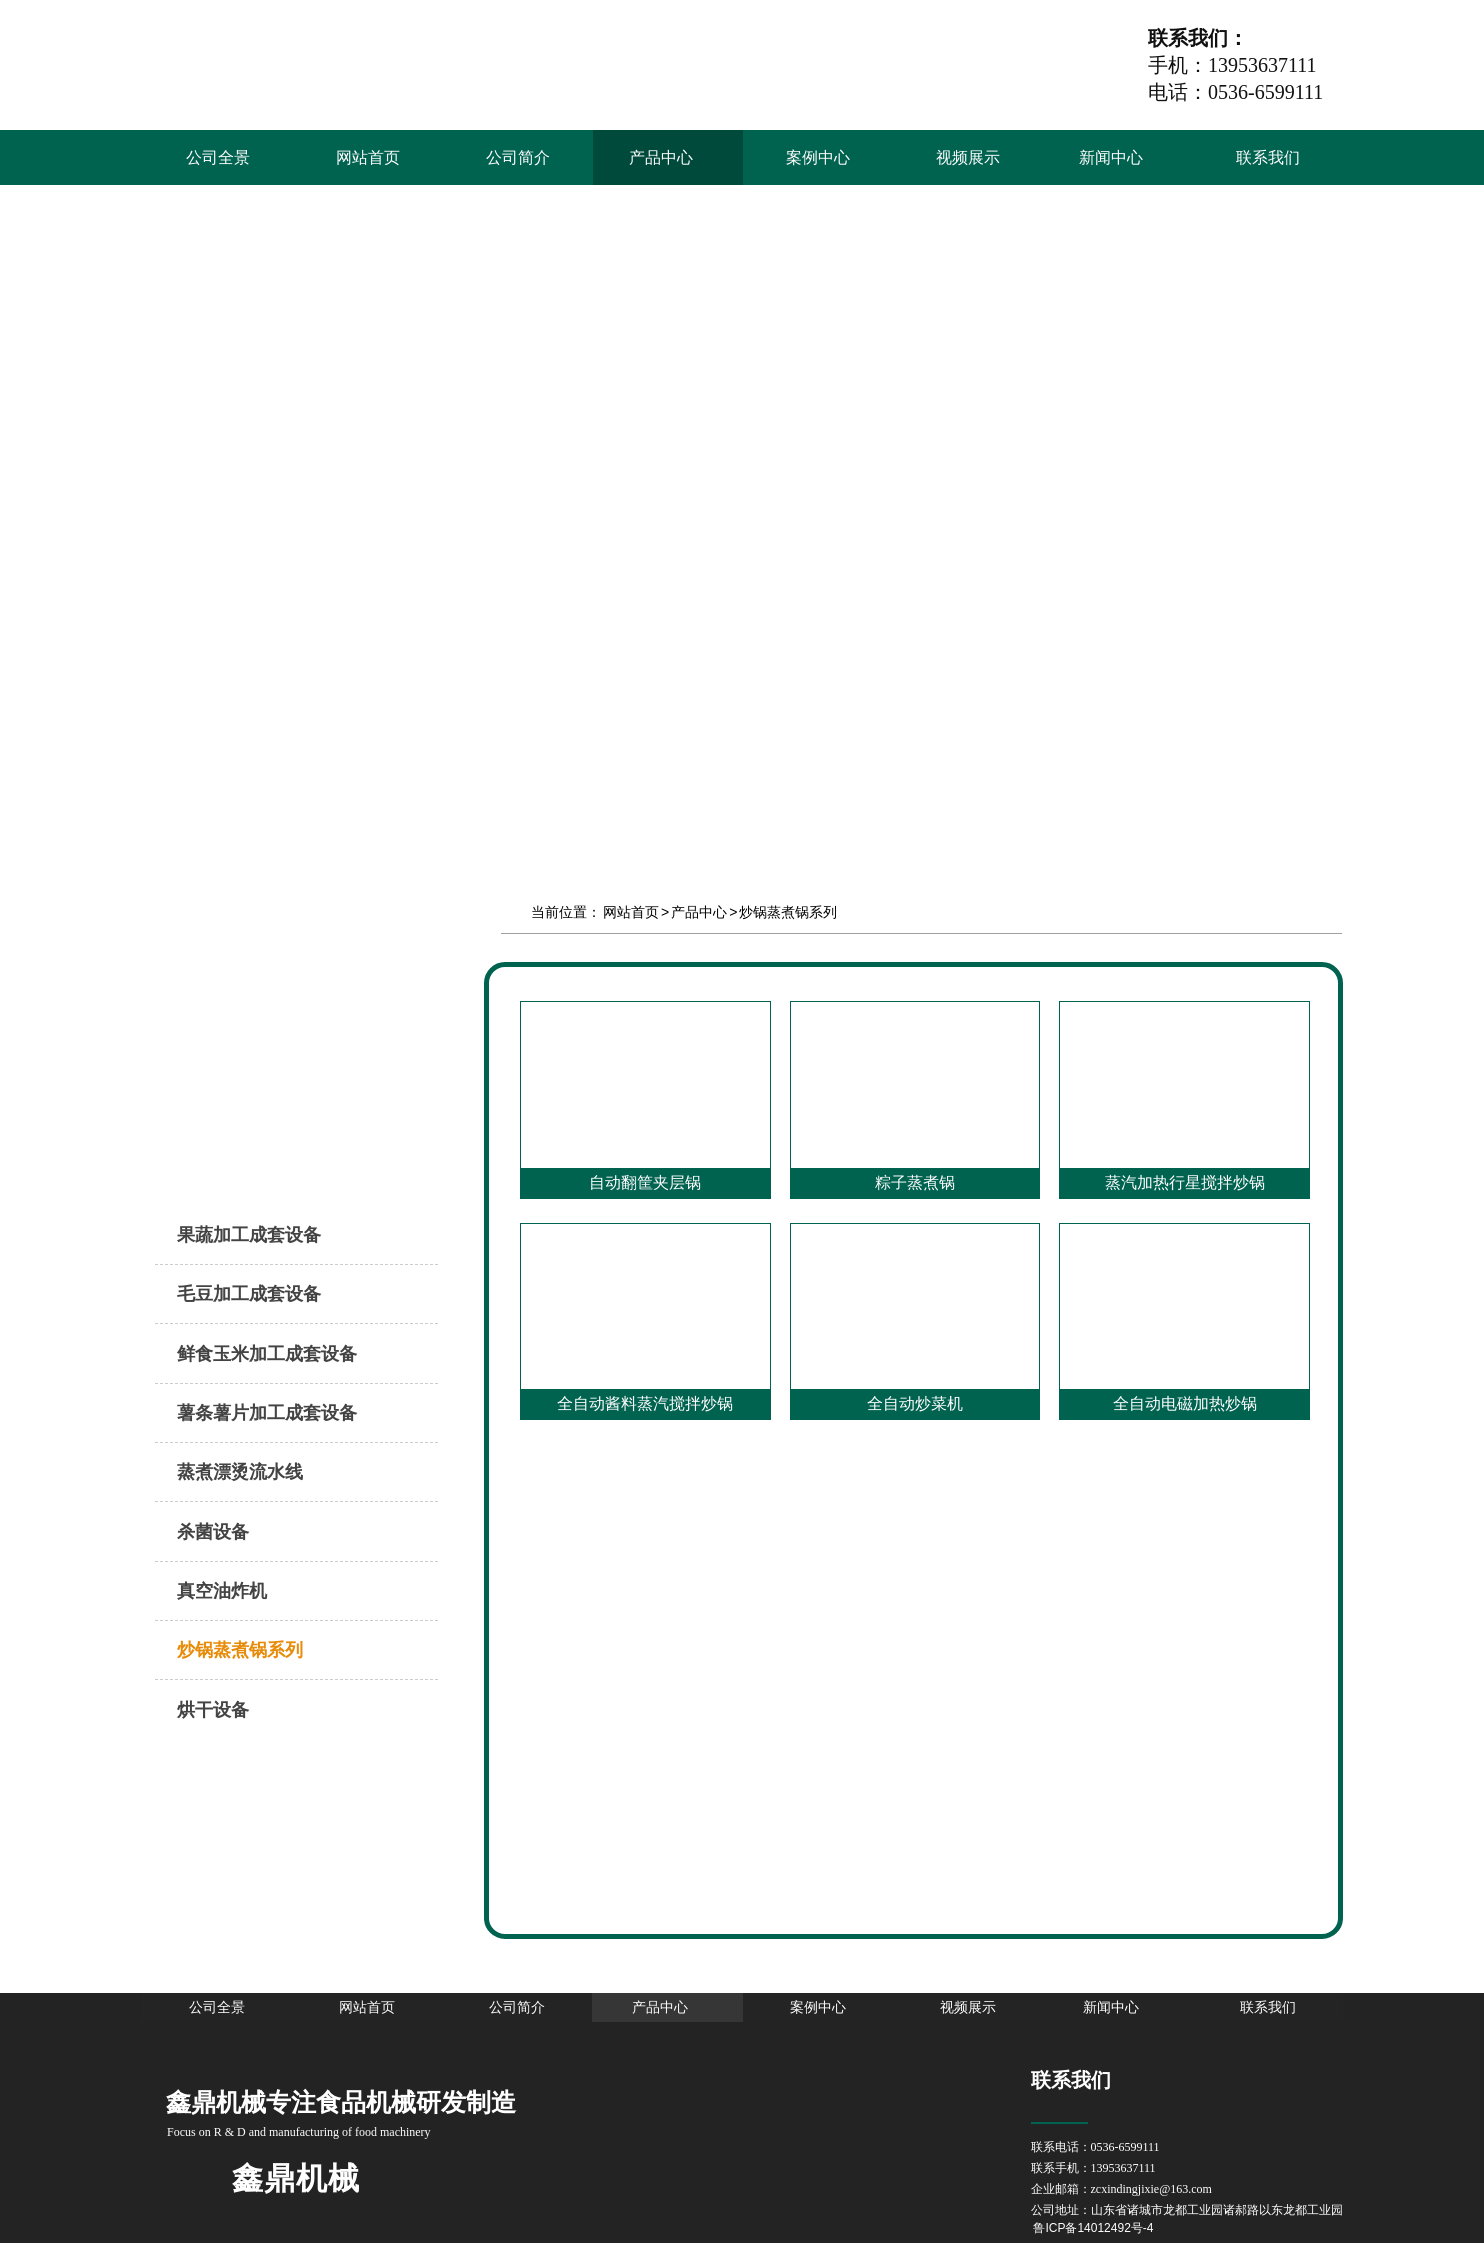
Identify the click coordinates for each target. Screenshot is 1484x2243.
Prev (26, 476)
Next (1458, 476)
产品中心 (699, 912)
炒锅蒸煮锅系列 (788, 912)
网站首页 (631, 912)
